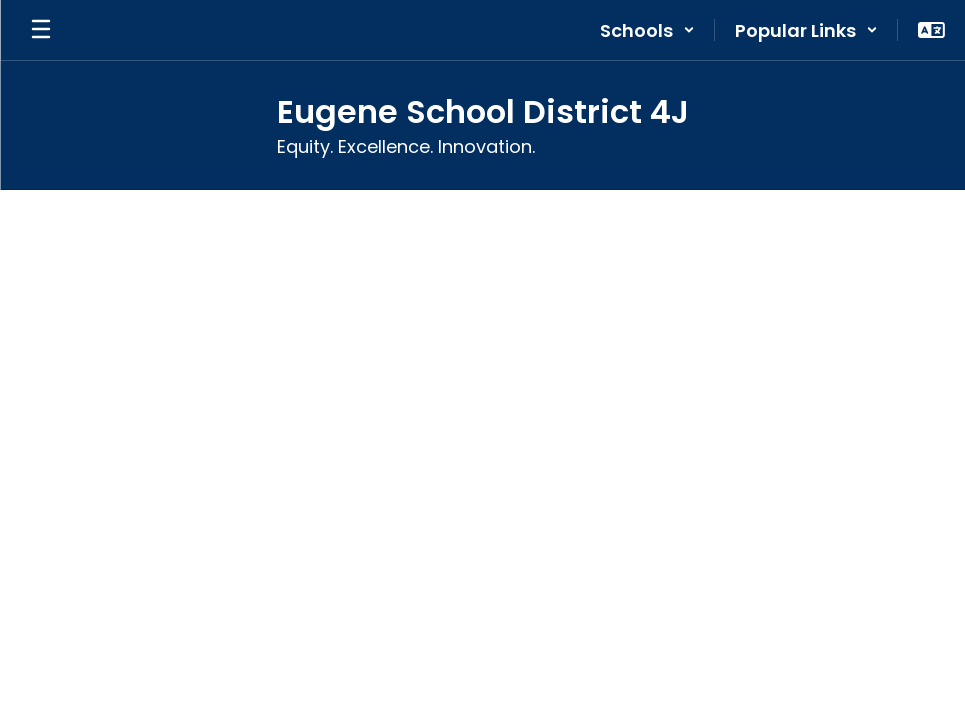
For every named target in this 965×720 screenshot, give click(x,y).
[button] (647, 30)
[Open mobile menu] (41, 30)
